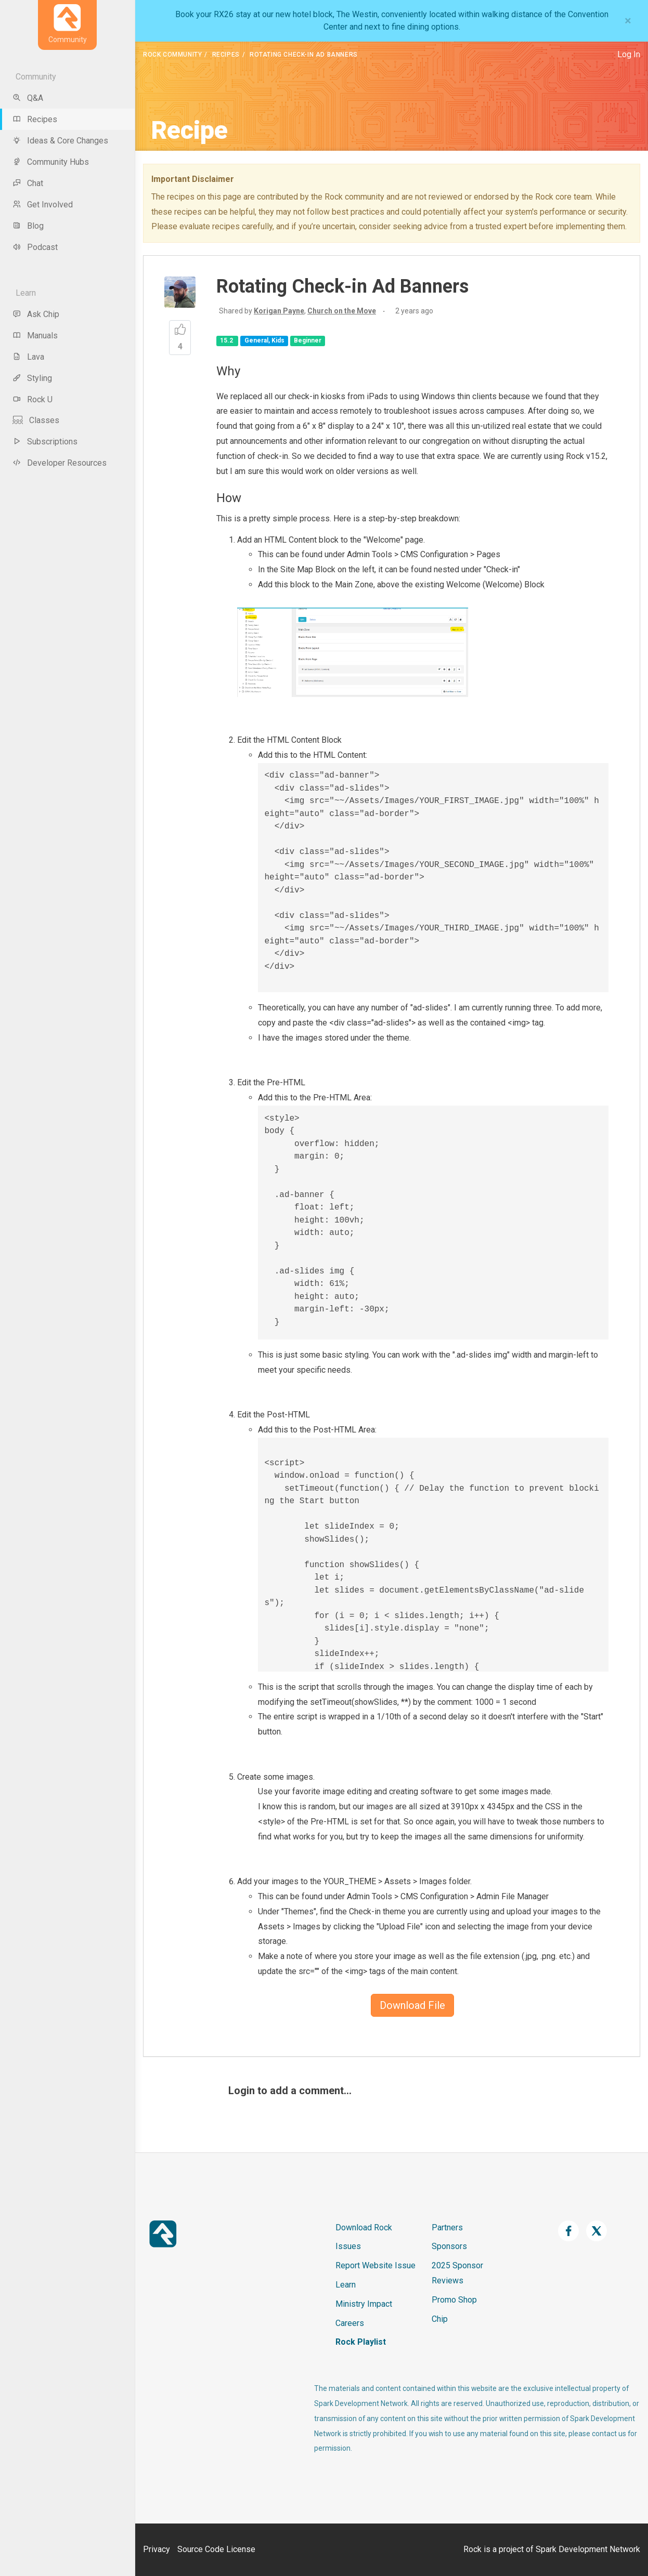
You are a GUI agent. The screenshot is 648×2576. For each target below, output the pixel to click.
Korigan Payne (279, 311)
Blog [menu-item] (28, 226)
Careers (349, 2323)
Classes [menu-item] (35, 420)
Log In (628, 54)
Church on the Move (341, 311)
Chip (440, 2319)
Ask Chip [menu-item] (35, 314)
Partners (447, 2227)
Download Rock (363, 2227)
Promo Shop (454, 2300)
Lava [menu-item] (28, 357)
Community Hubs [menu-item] (50, 162)
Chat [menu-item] (27, 183)
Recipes (226, 54)
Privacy (156, 2549)
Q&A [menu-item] (27, 98)
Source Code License (216, 2549)
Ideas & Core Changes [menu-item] (60, 141)
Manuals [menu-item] (35, 335)
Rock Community (172, 54)
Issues (348, 2246)
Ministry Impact (363, 2304)
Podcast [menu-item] (35, 247)
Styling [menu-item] (32, 378)
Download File (412, 2005)
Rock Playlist (360, 2342)
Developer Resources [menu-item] (59, 463)
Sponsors (449, 2246)
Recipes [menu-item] (34, 119)
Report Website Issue (375, 2265)
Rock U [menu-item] (32, 399)
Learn (345, 2285)
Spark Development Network (588, 2549)
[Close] (628, 21)
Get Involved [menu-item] (42, 204)
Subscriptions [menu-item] (44, 441)
